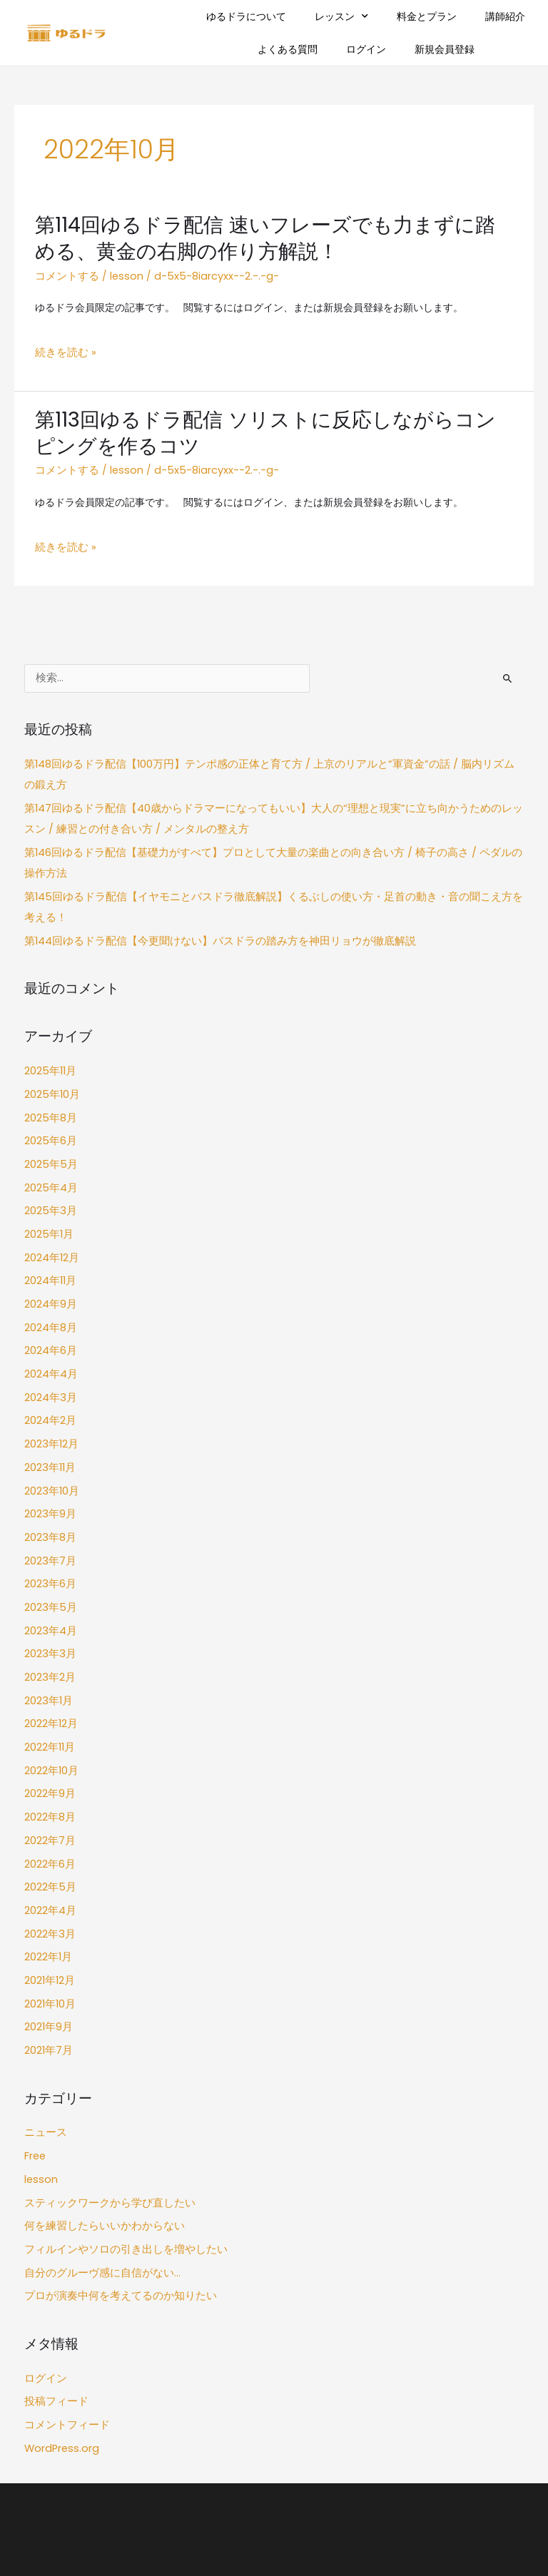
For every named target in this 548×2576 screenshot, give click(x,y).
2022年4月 (49, 1839)
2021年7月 (47, 1970)
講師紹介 (505, 16)
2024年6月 (50, 1311)
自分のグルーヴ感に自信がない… (97, 2183)
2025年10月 (50, 1070)
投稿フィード (54, 2308)
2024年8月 (50, 1289)
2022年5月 (48, 1816)
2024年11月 (49, 1246)
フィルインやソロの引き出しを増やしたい (119, 2161)
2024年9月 (50, 1268)
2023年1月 (47, 1641)
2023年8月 (49, 1487)
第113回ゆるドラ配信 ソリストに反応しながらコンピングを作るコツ (267, 427)
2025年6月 (49, 1114)
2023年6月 (49, 1531)
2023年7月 (48, 1509)
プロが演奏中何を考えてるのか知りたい (114, 2205)
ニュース (44, 2051)
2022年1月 (47, 1883)
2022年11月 (48, 1684)
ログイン (366, 49)
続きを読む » (63, 349)
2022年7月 (48, 1773)
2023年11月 (48, 1421)
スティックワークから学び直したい (104, 2117)
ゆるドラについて (246, 16)
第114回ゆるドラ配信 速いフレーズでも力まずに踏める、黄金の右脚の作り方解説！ (267, 237)
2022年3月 (48, 1861)
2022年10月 (50, 1707)
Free (35, 2073)
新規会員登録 (445, 49)
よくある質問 (288, 49)
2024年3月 (49, 1356)
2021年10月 (49, 1926)
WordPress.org (59, 2352)
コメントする (65, 273)
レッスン (341, 16)
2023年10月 (50, 1443)
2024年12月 (51, 1224)
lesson (121, 273)
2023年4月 (49, 1575)
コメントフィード (64, 2330)
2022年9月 (49, 1729)
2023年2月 (48, 1619)
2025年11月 (48, 1048)
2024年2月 (49, 1378)
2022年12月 (50, 1663)
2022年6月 (49, 1794)
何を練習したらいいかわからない (99, 2139)
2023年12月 (50, 1399)
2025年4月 (49, 1158)
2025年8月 (49, 1092)
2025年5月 (48, 1136)
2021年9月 (47, 1948)
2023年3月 (48, 1597)
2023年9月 (49, 1465)
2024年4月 (50, 1333)
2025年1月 (47, 1201)
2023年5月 (48, 1553)
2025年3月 (48, 1180)
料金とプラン (427, 16)
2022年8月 (49, 1751)
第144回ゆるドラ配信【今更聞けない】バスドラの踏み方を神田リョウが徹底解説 (207, 919)
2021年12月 (48, 1904)
